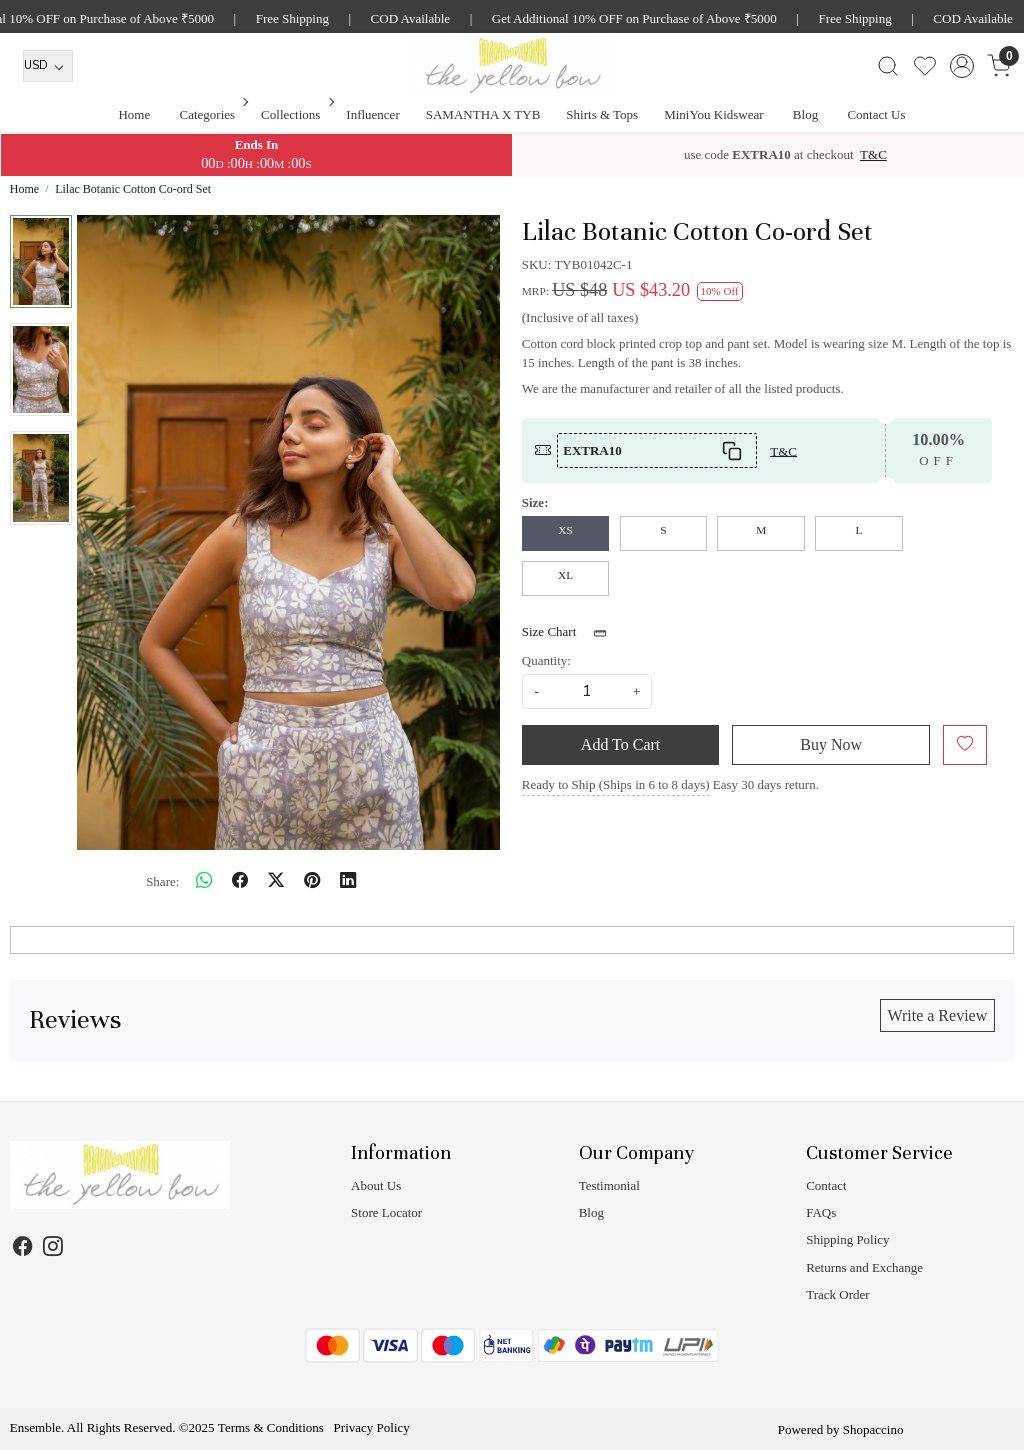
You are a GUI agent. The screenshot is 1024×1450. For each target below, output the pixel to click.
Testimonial (609, 1185)
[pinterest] (312, 881)
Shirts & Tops (602, 114)
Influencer (372, 114)
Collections (295, 114)
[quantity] (587, 691)
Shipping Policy (847, 1239)
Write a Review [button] (937, 1015)
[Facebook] (23, 1249)
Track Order (837, 1294)
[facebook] (240, 881)
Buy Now (831, 744)
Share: (162, 881)
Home (134, 114)
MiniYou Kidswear (713, 114)
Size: (535, 502)
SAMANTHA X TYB (483, 114)
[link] (887, 66)
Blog (805, 114)
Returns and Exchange (864, 1267)
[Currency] (48, 66)
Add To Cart (620, 744)
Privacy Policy (372, 1427)
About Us (376, 1185)
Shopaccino (873, 1429)
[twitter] (276, 881)
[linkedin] (348, 881)
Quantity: (546, 660)
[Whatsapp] (204, 881)
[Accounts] (961, 66)
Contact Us (876, 114)
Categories (213, 114)
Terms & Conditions (271, 1427)
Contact (826, 1185)
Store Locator (386, 1212)
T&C (873, 154)
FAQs (821, 1212)
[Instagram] (53, 1249)
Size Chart (571, 632)
